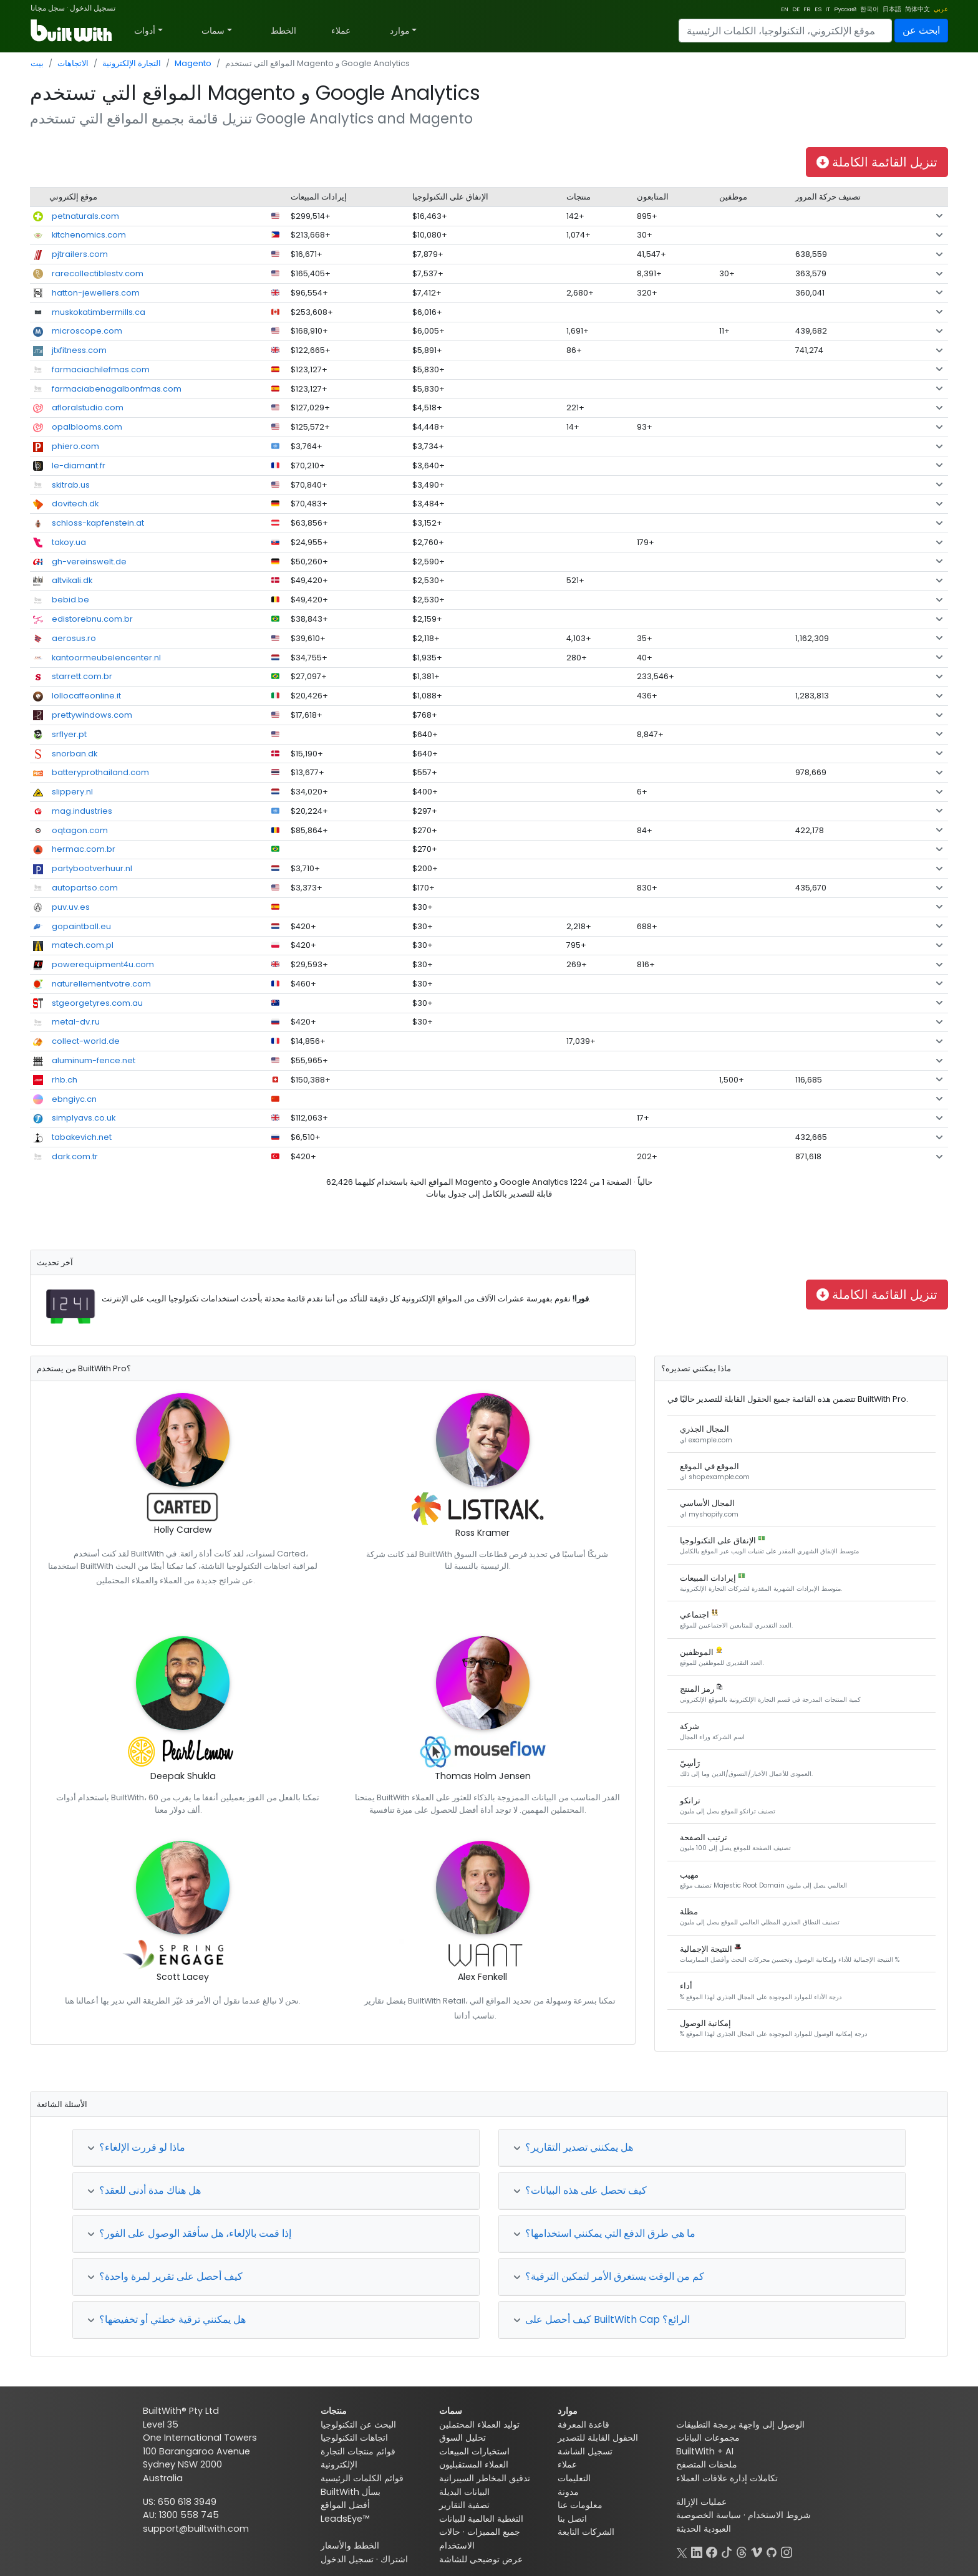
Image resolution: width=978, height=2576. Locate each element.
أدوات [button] (144, 30)
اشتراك (394, 2559)
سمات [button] (213, 30)
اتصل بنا (572, 2518)
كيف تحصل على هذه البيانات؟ (580, 2190)
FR (807, 9)
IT (827, 9)
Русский (845, 9)
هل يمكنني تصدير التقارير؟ (573, 2147)
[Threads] (741, 2551)
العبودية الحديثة (703, 2528)
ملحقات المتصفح (706, 2464)
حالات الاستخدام (457, 2538)
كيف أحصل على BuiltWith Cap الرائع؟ (601, 2319)
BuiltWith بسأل (350, 2492)
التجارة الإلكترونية (131, 63)
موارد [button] (400, 30)
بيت (37, 63)
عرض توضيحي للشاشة (481, 2559)
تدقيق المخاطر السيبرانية (484, 2478)
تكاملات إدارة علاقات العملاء (727, 2478)
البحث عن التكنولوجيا (358, 2424)
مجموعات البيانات (708, 2437)
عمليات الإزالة (701, 2502)
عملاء (341, 30)
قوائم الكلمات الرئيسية (362, 2478)
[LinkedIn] (696, 2551)
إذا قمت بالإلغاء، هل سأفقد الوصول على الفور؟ (189, 2233)
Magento (193, 63)
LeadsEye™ (345, 2518)
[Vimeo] (756, 2551)
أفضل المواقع (345, 2505)
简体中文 (917, 9)
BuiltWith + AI (705, 2451)
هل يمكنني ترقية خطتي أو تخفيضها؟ (166, 2319)
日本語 (892, 9)
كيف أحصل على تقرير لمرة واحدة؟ (165, 2276)
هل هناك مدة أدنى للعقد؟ (144, 2190)
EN (784, 9)
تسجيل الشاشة (585, 2451)
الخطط (283, 30)
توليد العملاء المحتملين (479, 2424)
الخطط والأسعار (350, 2545)
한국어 (869, 9)
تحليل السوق (462, 2437)
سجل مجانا (48, 7)
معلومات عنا (580, 2505)
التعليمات (574, 2478)
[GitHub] (771, 2551)
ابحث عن (921, 30)
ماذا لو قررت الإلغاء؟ (136, 2147)
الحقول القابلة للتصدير (598, 2437)
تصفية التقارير (464, 2505)
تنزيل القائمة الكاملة (876, 162)
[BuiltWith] (72, 30)
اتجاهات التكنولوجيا (354, 2437)
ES (818, 9)
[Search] (785, 30)
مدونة (568, 2492)
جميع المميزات (493, 2531)
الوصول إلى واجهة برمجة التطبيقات (740, 2424)
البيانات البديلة (464, 2492)
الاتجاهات (73, 63)
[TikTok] (726, 2551)
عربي (941, 9)
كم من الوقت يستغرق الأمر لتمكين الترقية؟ (608, 2276)
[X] (681, 2551)
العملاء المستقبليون (473, 2464)
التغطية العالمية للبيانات (481, 2518)
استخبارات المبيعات (474, 2451)
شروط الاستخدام (779, 2515)
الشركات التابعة (586, 2531)
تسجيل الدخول (92, 7)
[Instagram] (786, 2551)
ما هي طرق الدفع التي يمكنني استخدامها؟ (604, 2233)
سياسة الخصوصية (708, 2515)
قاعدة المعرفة (583, 2424)
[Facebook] (711, 2551)
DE (796, 9)
